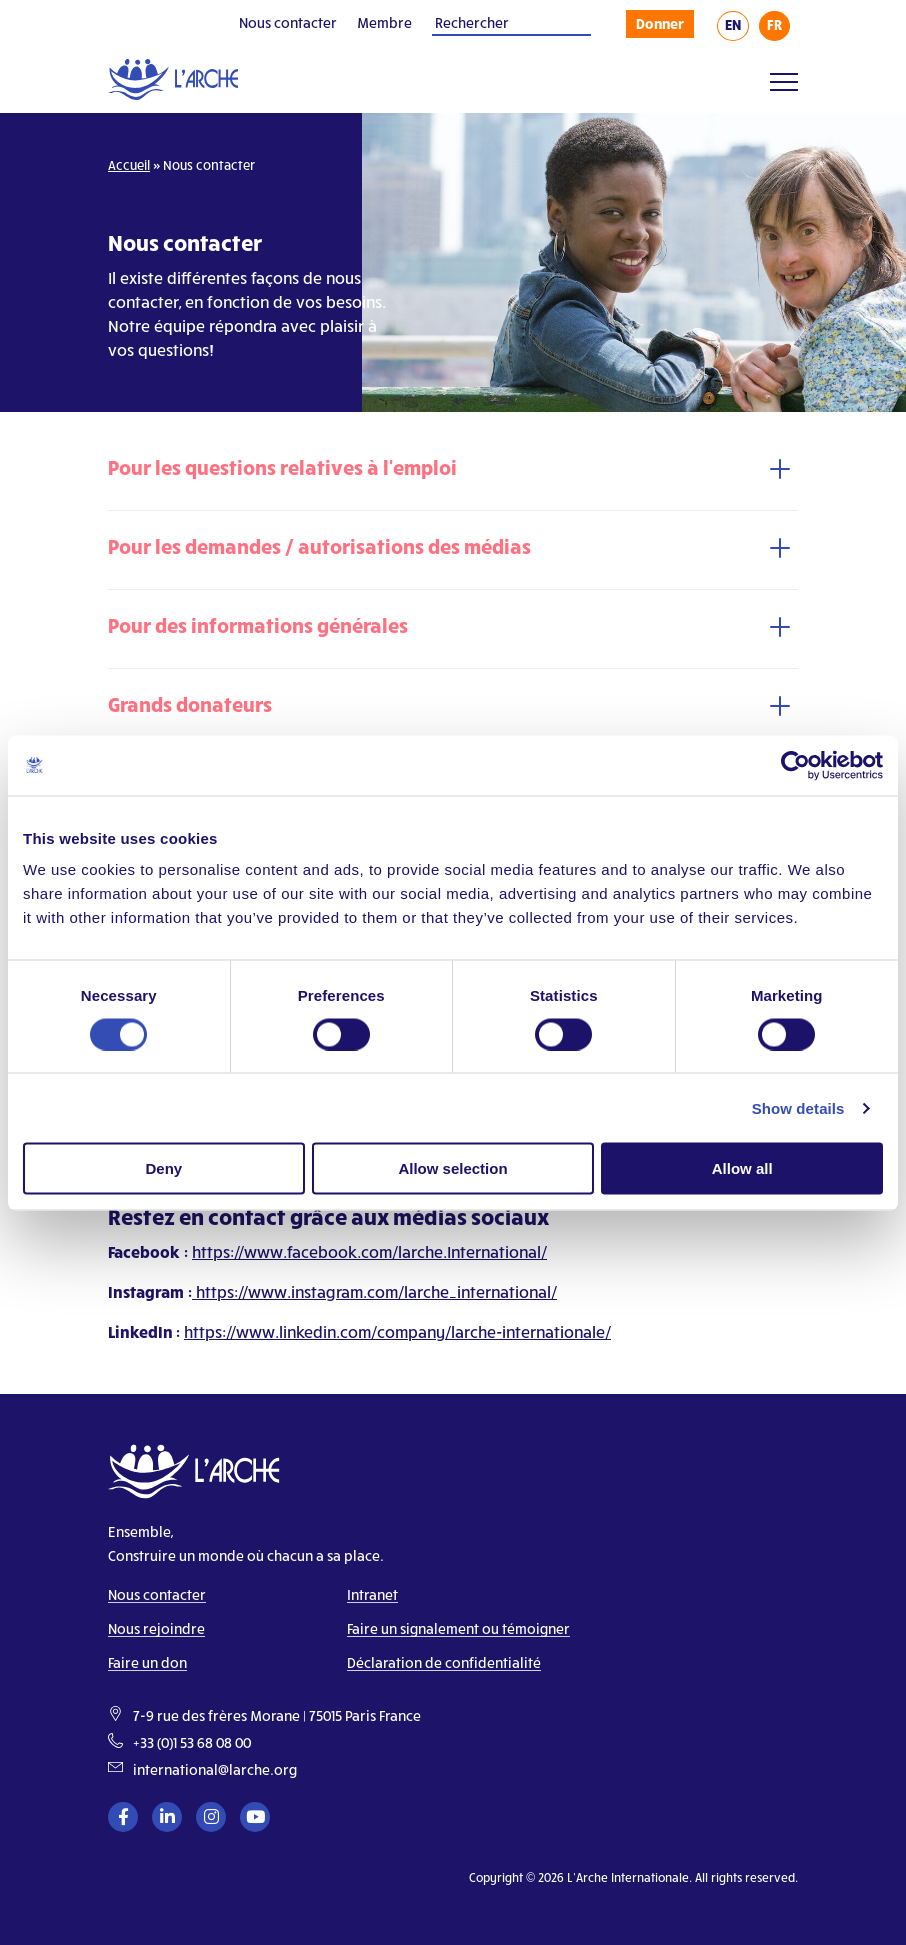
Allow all (742, 1168)
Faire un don (147, 1662)
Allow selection (452, 1168)
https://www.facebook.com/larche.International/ (369, 1251)
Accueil (129, 165)
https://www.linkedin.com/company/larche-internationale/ (397, 1331)
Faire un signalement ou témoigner (458, 1628)
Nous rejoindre (156, 1628)
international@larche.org (215, 1769)
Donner (660, 23)
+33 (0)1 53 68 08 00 (192, 1742)
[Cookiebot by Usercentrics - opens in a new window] (795, 765)
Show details (798, 1107)
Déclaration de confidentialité (444, 1662)
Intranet (372, 1594)
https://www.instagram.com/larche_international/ (374, 1291)
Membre (384, 22)
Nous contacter (288, 22)
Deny (163, 1168)
